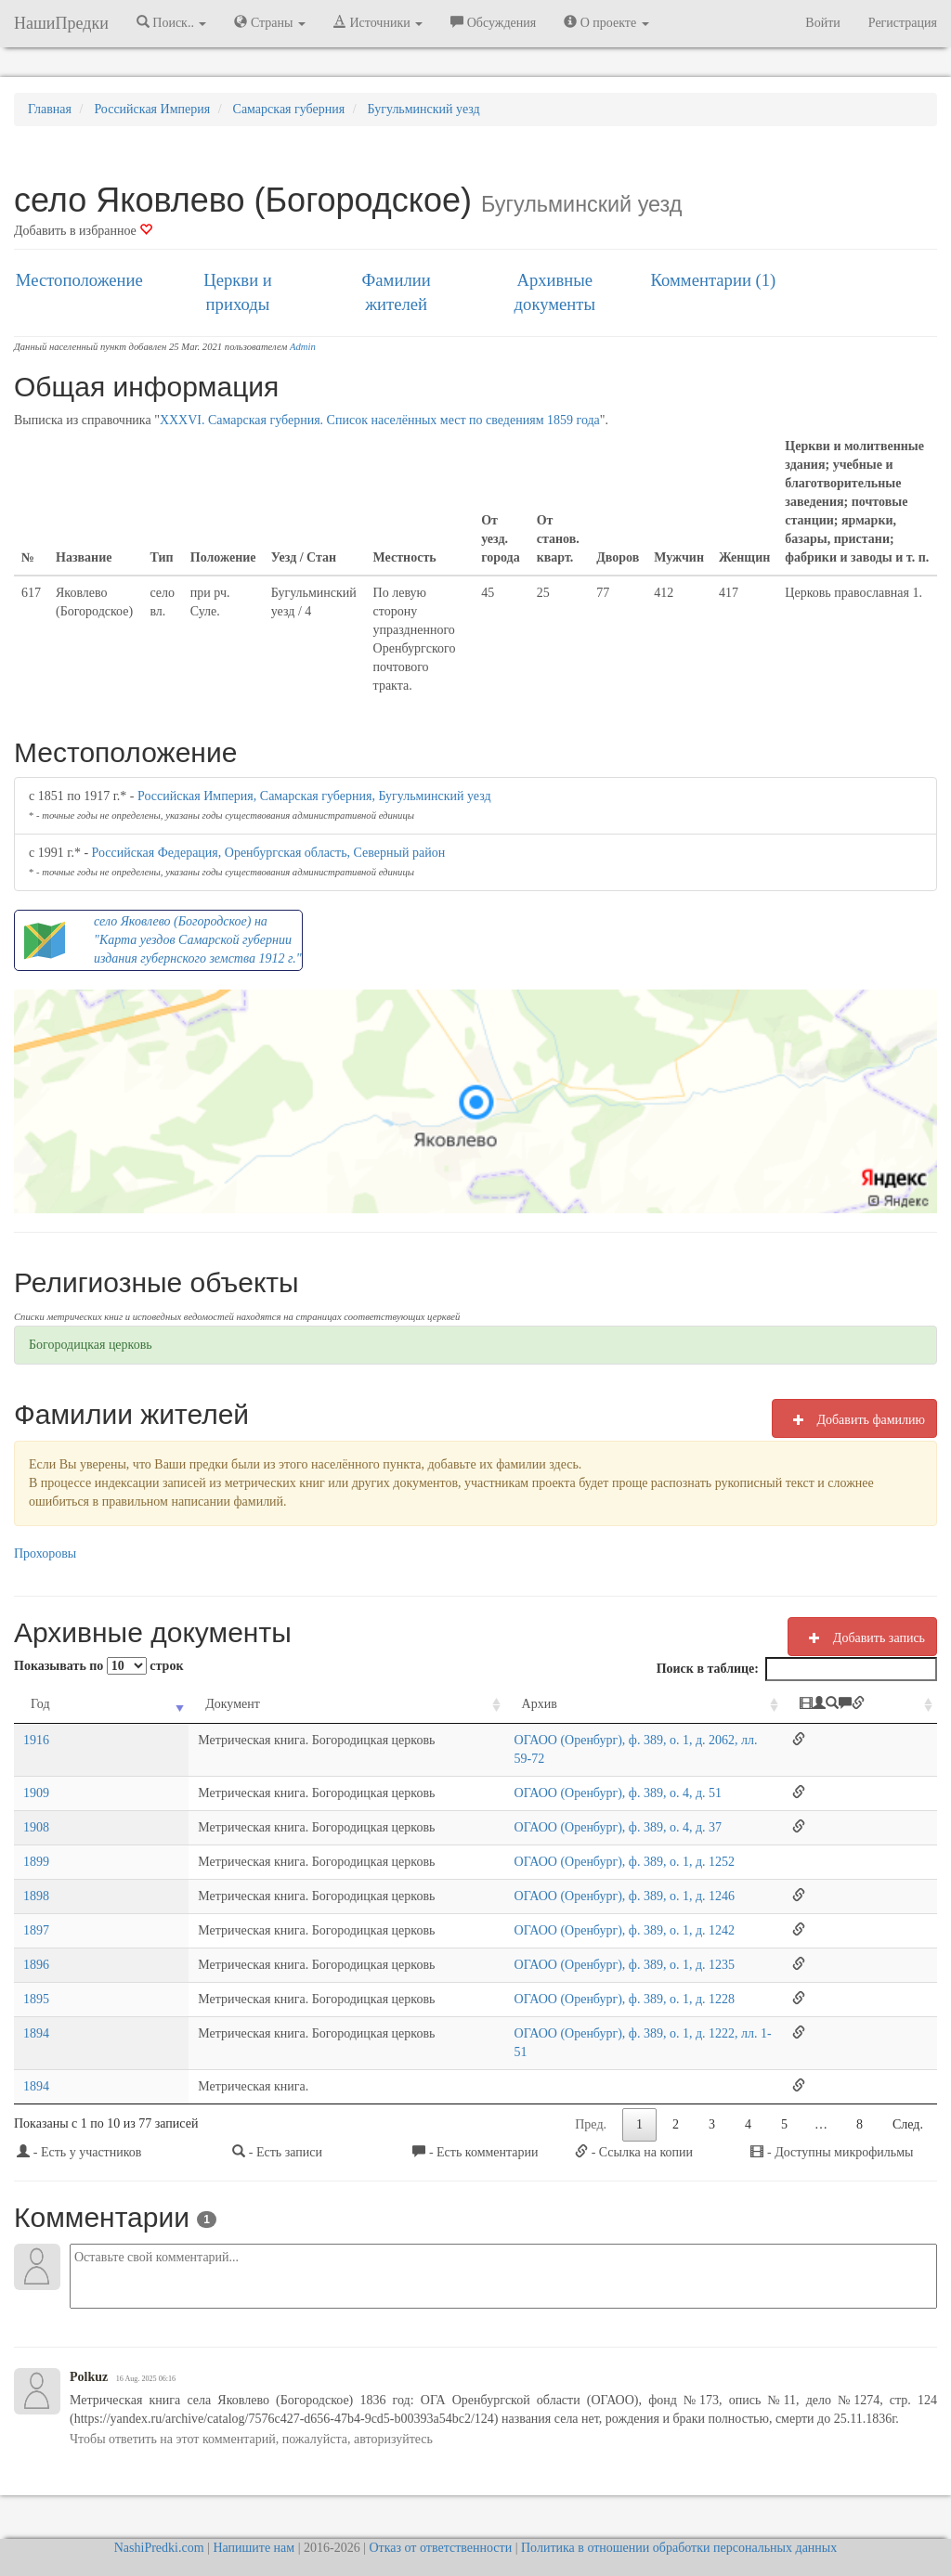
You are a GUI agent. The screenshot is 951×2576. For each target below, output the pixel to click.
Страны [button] (270, 22)
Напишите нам (253, 2511)
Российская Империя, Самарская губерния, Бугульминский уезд (314, 796)
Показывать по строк (98, 1666)
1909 (36, 1774)
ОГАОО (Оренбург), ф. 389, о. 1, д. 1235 (551, 1946)
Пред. (590, 2087)
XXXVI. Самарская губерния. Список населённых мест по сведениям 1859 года (380, 420)
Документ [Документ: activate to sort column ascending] (129, 1704)
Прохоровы (45, 1553)
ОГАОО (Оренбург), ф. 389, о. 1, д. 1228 (551, 1980)
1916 (36, 1740)
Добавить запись (862, 1637)
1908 (36, 1809)
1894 (36, 2015)
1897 (36, 1912)
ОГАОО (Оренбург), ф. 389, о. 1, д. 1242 (551, 1912)
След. (907, 2087)
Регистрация (902, 23)
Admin (303, 347)
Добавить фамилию (854, 1419)
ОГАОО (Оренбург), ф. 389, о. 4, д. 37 (544, 1809)
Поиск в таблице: (797, 1669)
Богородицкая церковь (90, 1345)
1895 (36, 1980)
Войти (822, 23)
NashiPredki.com (159, 2511)
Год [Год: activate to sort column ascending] (40, 1704)
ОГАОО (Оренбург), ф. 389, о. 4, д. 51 (544, 1774)
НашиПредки (61, 23)
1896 (36, 1946)
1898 (36, 1877)
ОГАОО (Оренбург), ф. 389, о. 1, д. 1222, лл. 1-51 (576, 2015)
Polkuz (89, 2340)
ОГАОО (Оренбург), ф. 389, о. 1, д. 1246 (551, 1877)
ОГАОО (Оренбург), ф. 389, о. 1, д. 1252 (551, 1843)
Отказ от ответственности (440, 2511)
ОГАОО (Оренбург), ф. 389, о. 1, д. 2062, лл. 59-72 (579, 1740)
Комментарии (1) (713, 280)
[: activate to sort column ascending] (870, 1705)
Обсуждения (493, 22)
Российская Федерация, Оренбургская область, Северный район (269, 853)
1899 (36, 1843)
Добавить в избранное (83, 231)
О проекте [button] (606, 22)
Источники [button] (378, 22)
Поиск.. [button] (172, 22)
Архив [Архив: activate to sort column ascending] (466, 1704)
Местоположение (79, 280)
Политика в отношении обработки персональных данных (679, 2511)
